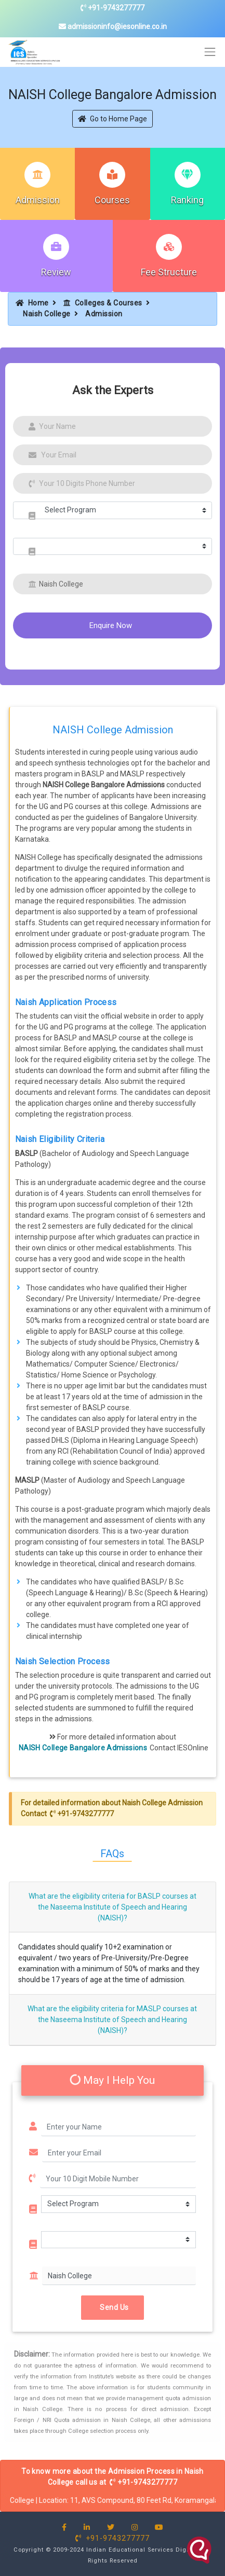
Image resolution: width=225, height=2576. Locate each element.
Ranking (187, 199)
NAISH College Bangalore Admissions (83, 1748)
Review (56, 272)
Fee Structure (169, 272)
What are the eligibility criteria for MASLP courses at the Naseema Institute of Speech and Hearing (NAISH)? (112, 2019)
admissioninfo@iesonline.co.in (113, 26)
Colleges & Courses (102, 303)
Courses (112, 199)
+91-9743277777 (112, 8)
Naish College (47, 314)
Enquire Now (110, 625)
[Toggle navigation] (210, 52)
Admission (38, 199)
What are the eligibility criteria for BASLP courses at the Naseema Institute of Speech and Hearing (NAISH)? (112, 1907)
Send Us (112, 2307)
